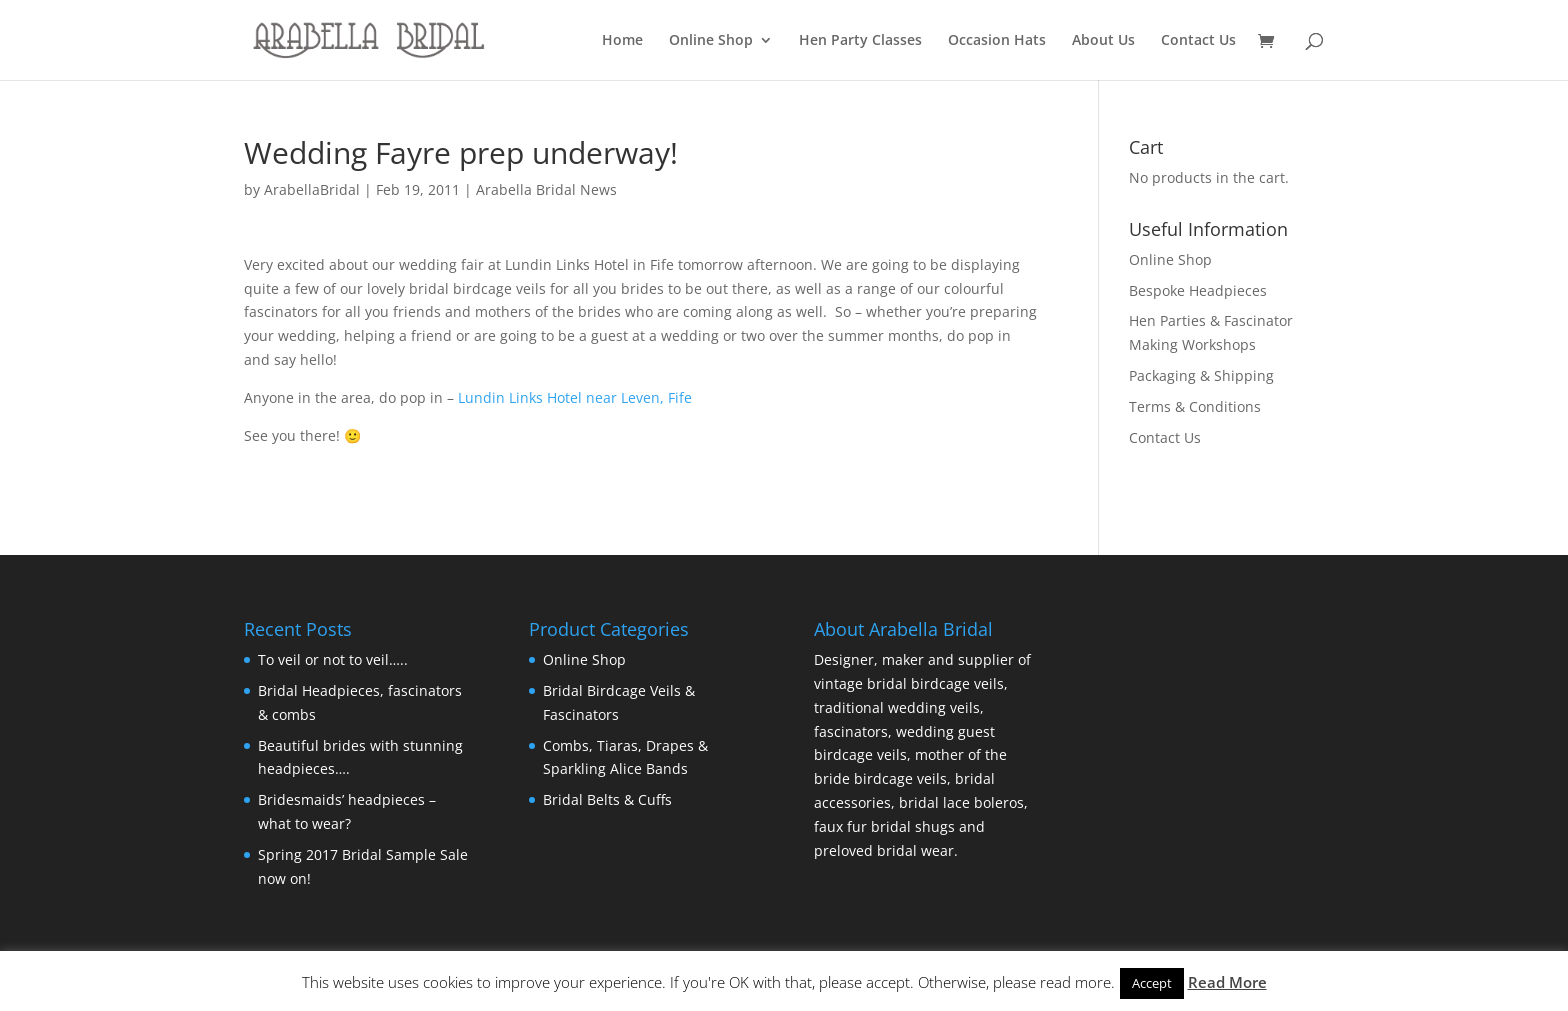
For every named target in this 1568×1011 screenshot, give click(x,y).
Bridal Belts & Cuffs (607, 799)
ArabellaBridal (312, 189)
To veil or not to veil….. (333, 659)
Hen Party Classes (860, 41)
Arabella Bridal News (546, 189)
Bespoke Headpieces (1198, 290)
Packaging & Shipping (1201, 375)
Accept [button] (1152, 983)
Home (622, 41)
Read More (1227, 982)
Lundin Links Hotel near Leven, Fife (575, 397)
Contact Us (1198, 41)
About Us (1103, 41)
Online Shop (711, 41)
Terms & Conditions (1195, 406)
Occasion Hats (997, 41)
